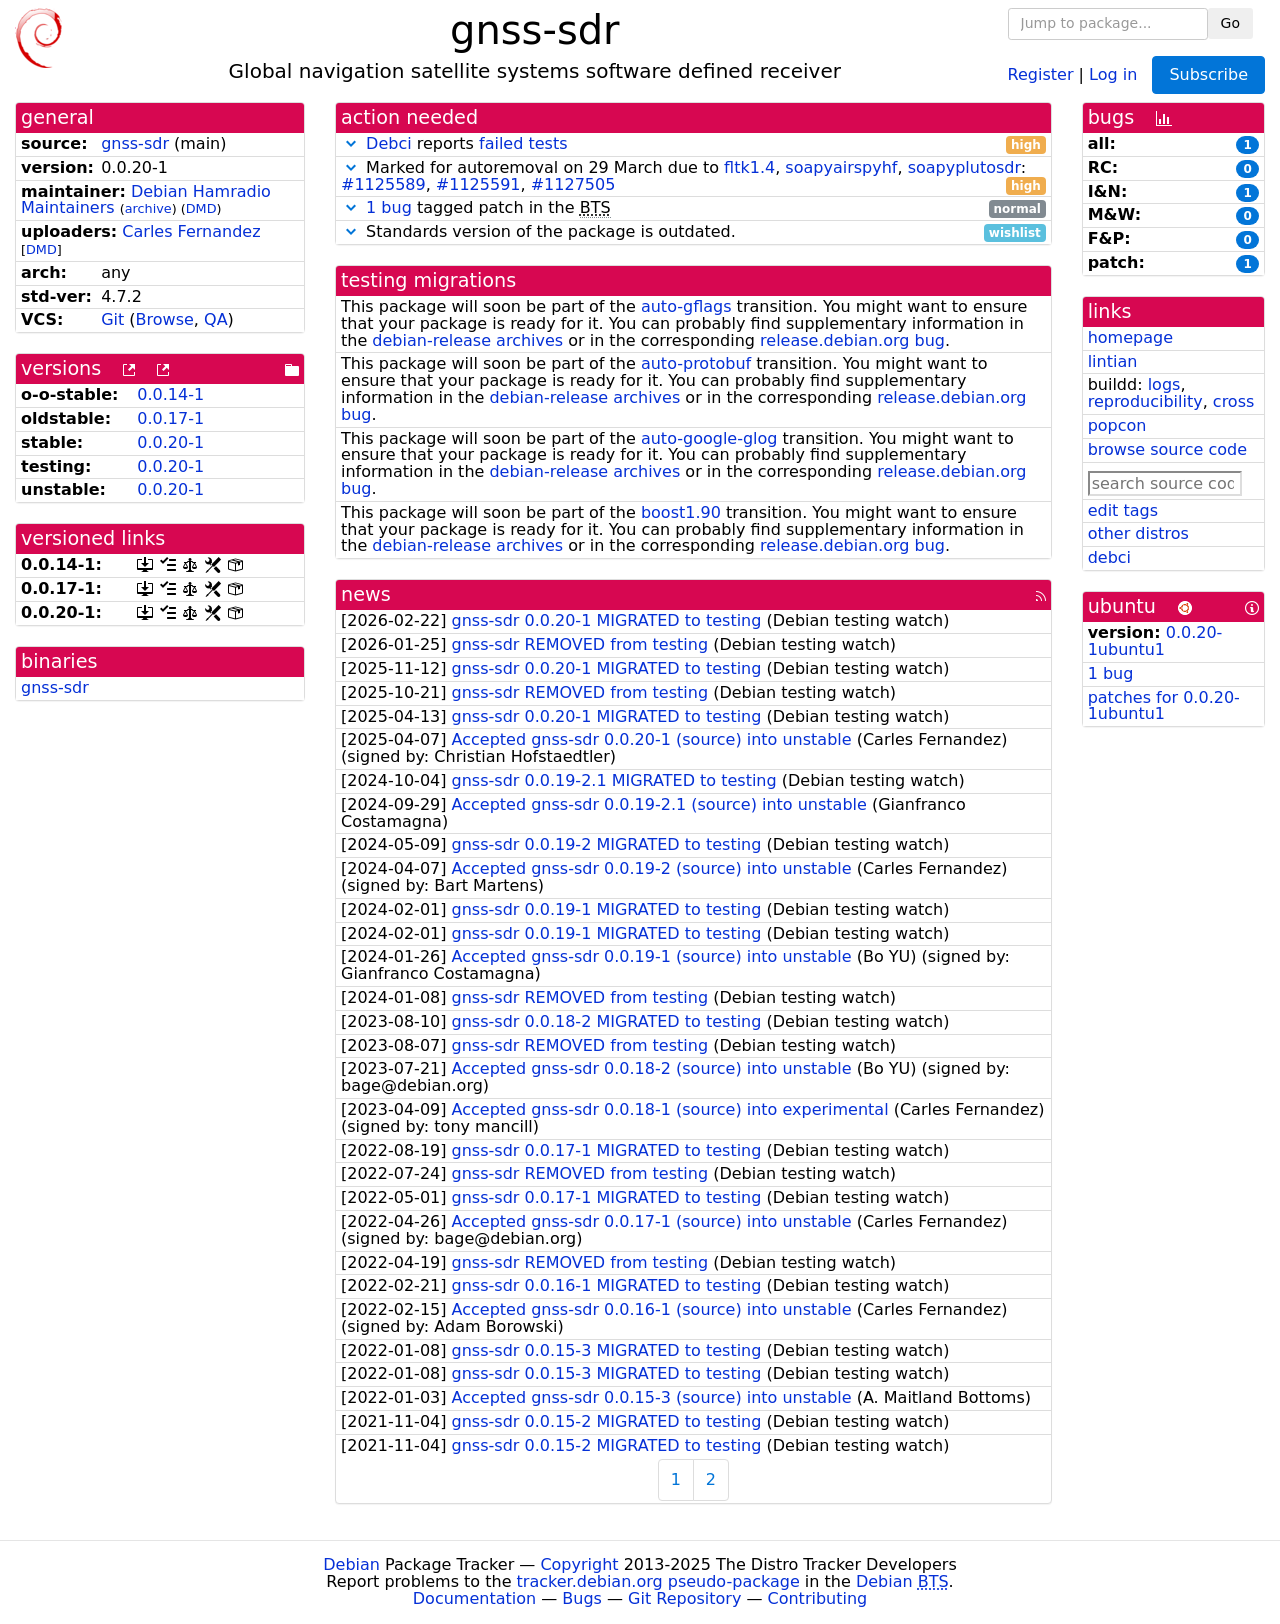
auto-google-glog (709, 438)
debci (1109, 557)
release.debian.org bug (852, 340)
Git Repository (684, 1598)
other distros (1138, 533)
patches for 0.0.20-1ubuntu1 (1164, 706)
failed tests (523, 143)
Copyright (579, 1564)
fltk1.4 (749, 167)
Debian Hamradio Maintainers (146, 200)
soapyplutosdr (964, 167)
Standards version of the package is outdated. (693, 232)
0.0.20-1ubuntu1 (1155, 641)
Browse (165, 319)
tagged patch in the (693, 208)
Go (1230, 23)
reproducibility (1145, 401)
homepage (1130, 337)
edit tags (1123, 510)
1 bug (389, 207)
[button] (351, 143)
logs (1164, 384)
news (366, 594)
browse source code (1167, 449)
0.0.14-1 (170, 394)
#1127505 (573, 184)
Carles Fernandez (191, 231)
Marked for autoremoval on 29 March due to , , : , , (693, 177)
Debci (389, 143)
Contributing (818, 1598)
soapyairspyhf (841, 167)
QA (216, 319)
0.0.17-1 (170, 418)
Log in (1113, 73)
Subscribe (1208, 74)
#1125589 (383, 184)
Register (1041, 73)
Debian (351, 1564)
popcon (1117, 425)
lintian (1113, 361)
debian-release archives (467, 340)
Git (112, 319)
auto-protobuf (696, 363)
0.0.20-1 (170, 442)
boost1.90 (681, 512)
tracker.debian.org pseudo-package (658, 1581)
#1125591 (478, 184)
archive (148, 208)
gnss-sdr (135, 143)
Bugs (582, 1598)
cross (1233, 401)
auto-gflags (686, 306)
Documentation (474, 1598)
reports (693, 144)
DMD (201, 208)
